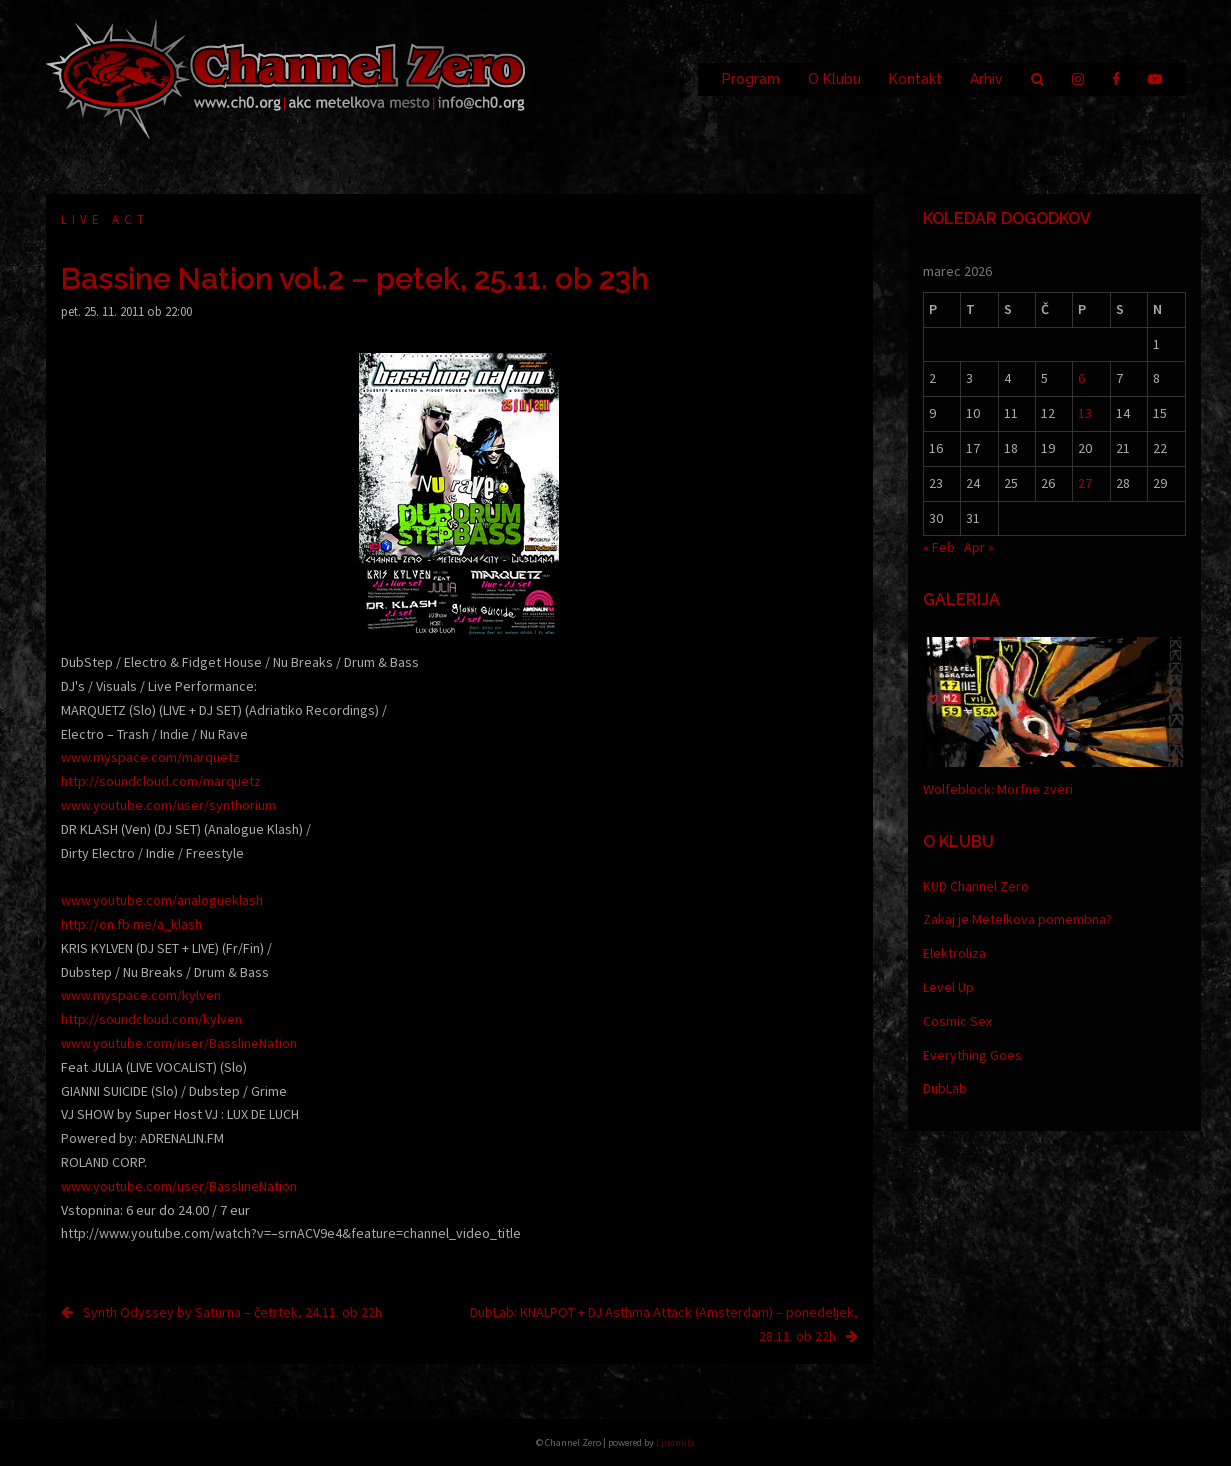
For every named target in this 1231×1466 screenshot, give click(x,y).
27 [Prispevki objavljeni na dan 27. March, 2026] (1085, 483)
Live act (105, 219)
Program (751, 79)
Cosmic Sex (957, 1021)
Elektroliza (954, 953)
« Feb (939, 547)
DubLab (945, 1088)
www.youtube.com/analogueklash (162, 900)
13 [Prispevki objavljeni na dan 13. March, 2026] (1085, 413)
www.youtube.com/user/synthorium (168, 805)
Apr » (979, 547)
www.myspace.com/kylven (141, 995)
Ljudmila (675, 1442)
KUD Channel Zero (976, 886)
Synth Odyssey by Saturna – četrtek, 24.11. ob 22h (232, 1312)
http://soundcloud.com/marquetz (161, 781)
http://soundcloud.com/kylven (151, 1019)
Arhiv (986, 79)
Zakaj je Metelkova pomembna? (1017, 919)
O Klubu (834, 79)
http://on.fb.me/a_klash (131, 924)
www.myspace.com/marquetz (150, 757)
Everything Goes (972, 1055)
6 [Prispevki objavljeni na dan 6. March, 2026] (1081, 378)
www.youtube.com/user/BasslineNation (179, 1043)
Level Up (948, 987)
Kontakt (915, 79)
